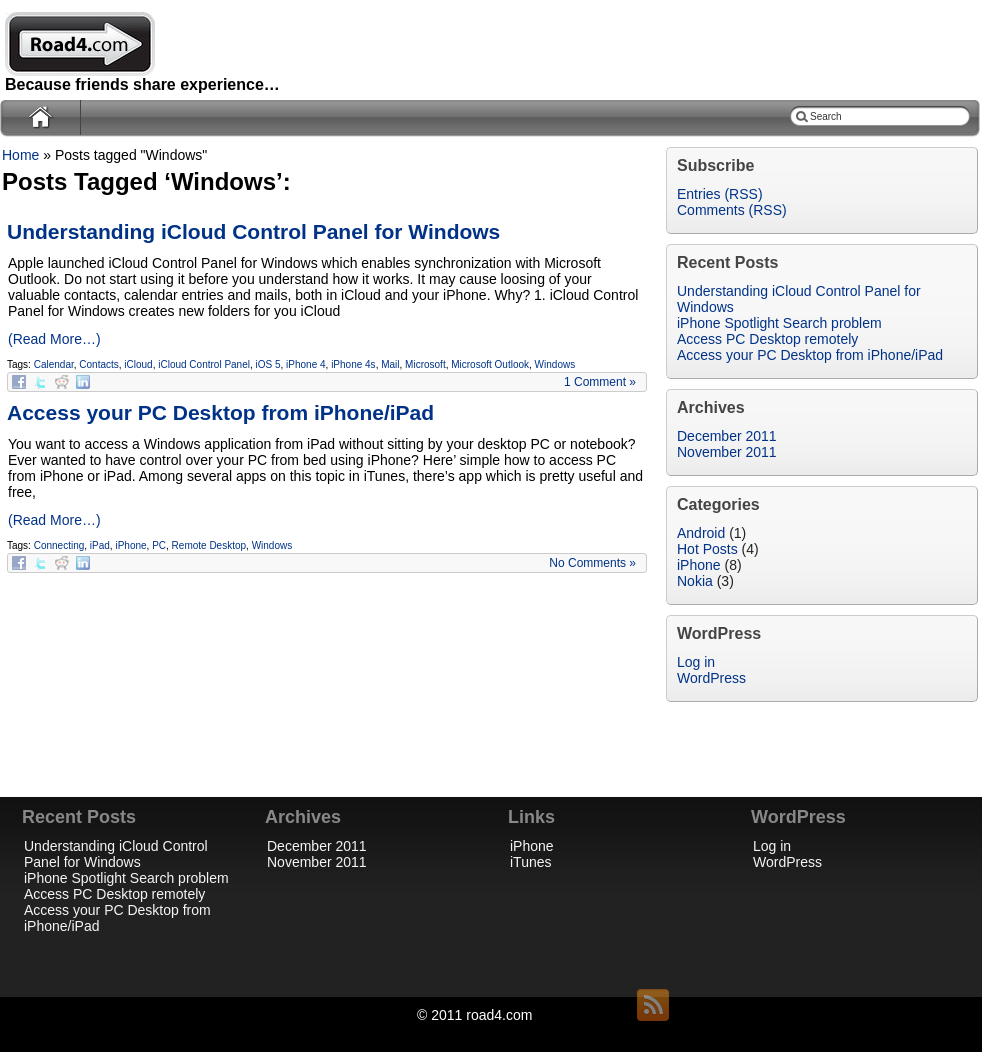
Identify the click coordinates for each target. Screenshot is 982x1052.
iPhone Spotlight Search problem (126, 878)
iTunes (531, 862)
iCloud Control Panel (204, 364)
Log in (696, 662)
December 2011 (727, 436)
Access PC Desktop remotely (114, 894)
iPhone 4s (353, 364)
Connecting (59, 545)
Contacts (98, 364)
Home (20, 155)
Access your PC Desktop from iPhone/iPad (220, 412)
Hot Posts (707, 549)
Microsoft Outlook (490, 364)
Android (701, 533)
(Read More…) (54, 339)
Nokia (695, 581)
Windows (555, 364)
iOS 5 (268, 364)
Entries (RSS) (720, 194)
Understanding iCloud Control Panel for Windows (253, 231)
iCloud (138, 364)
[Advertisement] (860, 310)
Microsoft (425, 364)
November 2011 (727, 452)
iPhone (130, 545)
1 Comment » (600, 382)
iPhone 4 (305, 364)
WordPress (711, 678)
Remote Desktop (209, 545)
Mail (390, 364)
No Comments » (592, 563)
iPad (100, 545)
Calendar (54, 364)
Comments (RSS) (732, 210)
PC (159, 545)
